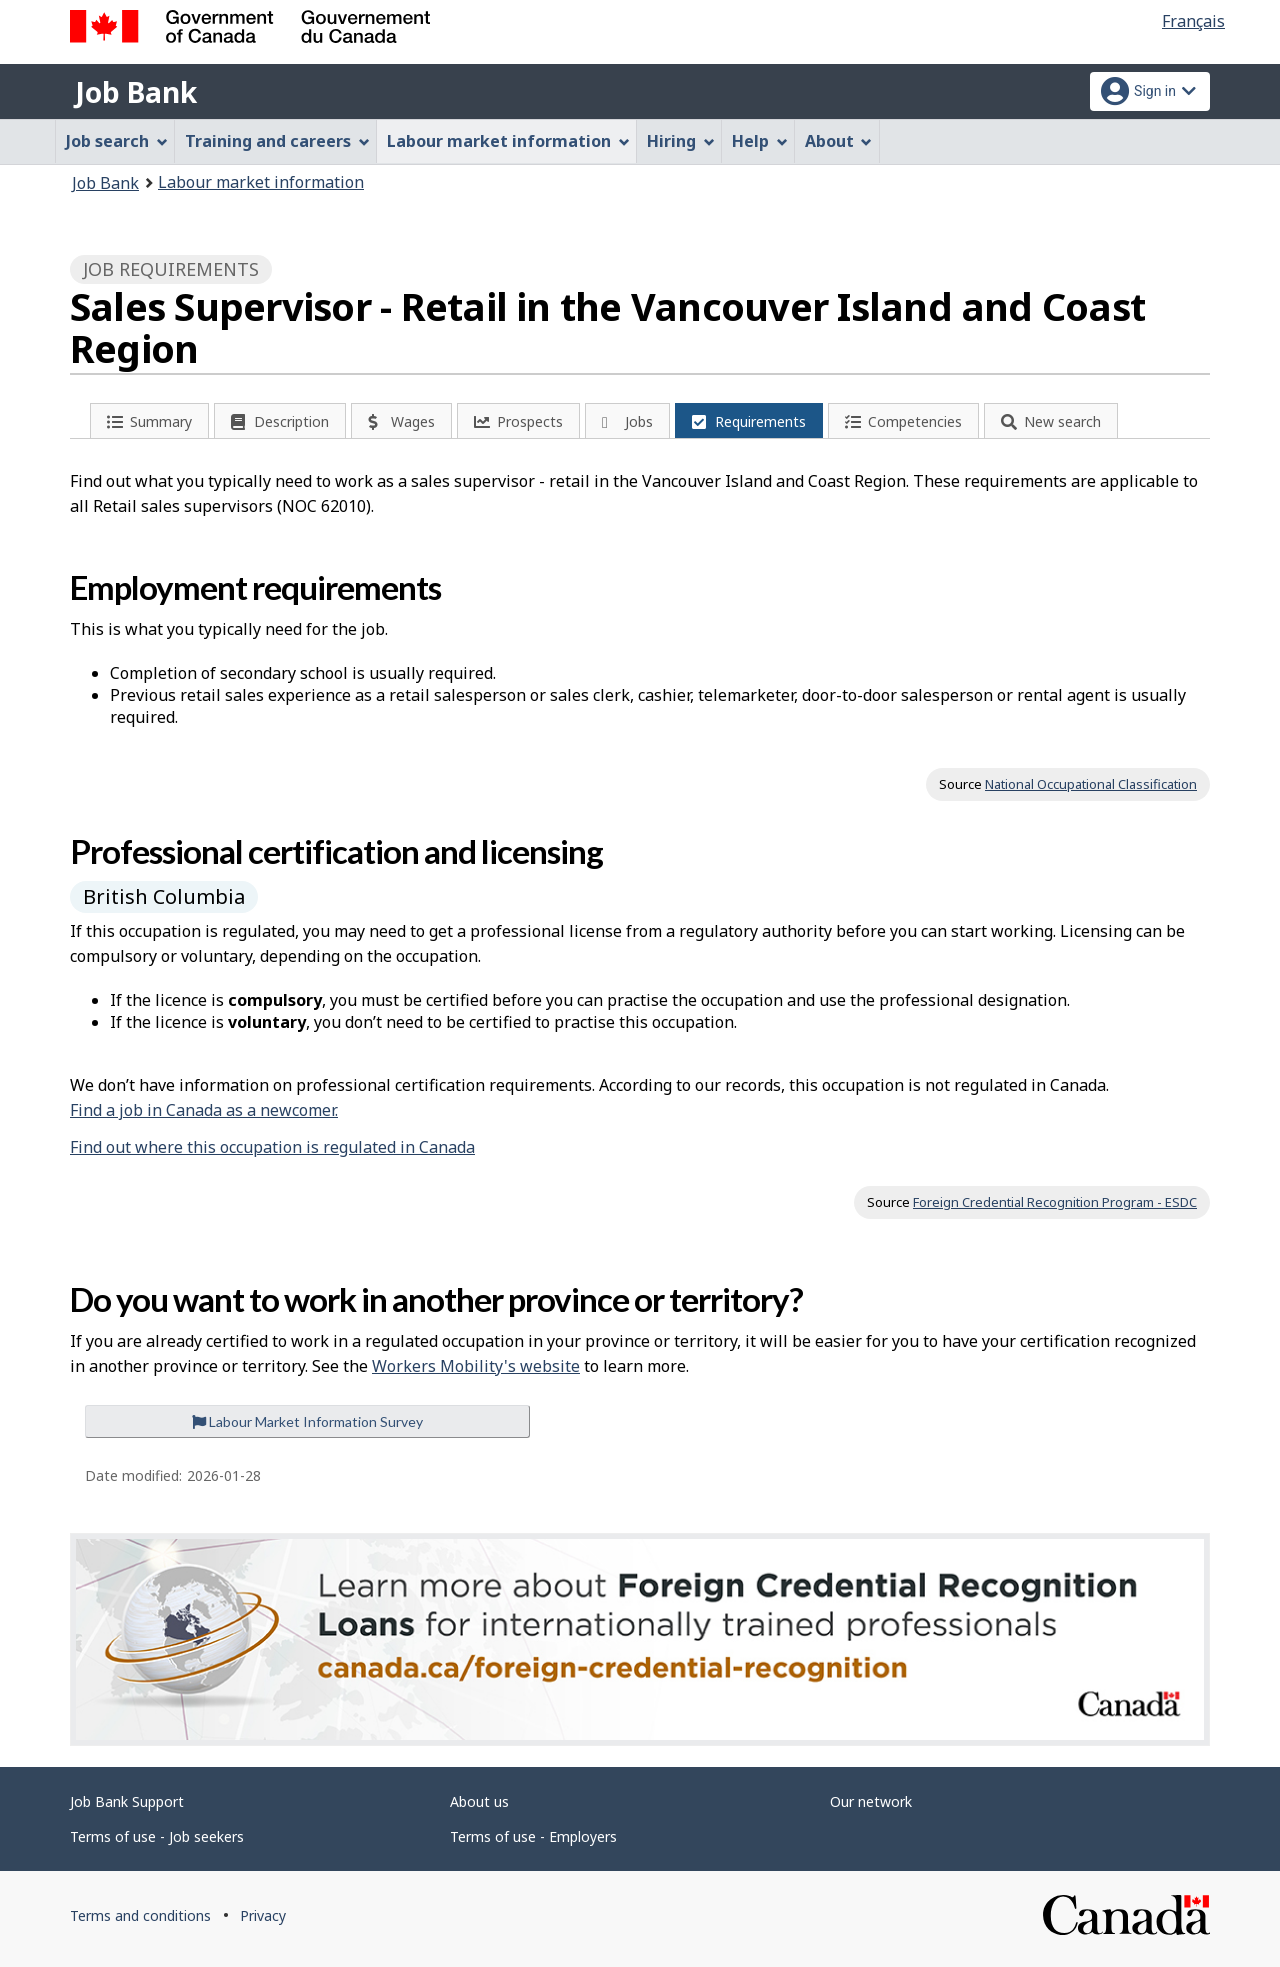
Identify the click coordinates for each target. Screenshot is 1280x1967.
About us (479, 1801)
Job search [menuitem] (117, 141)
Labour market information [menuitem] (508, 141)
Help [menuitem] (760, 141)
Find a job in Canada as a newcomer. (204, 1110)
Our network (871, 1801)
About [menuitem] (839, 141)
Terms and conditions (140, 1915)
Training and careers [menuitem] (277, 141)
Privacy (263, 1915)
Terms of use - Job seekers (157, 1836)
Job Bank (136, 92)
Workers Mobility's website (476, 1366)
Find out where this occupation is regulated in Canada (272, 1147)
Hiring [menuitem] (681, 141)
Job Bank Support (127, 1801)
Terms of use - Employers (533, 1836)
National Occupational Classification (1091, 784)
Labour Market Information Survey (307, 1421)
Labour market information (261, 182)
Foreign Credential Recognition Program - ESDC (1055, 1202)
